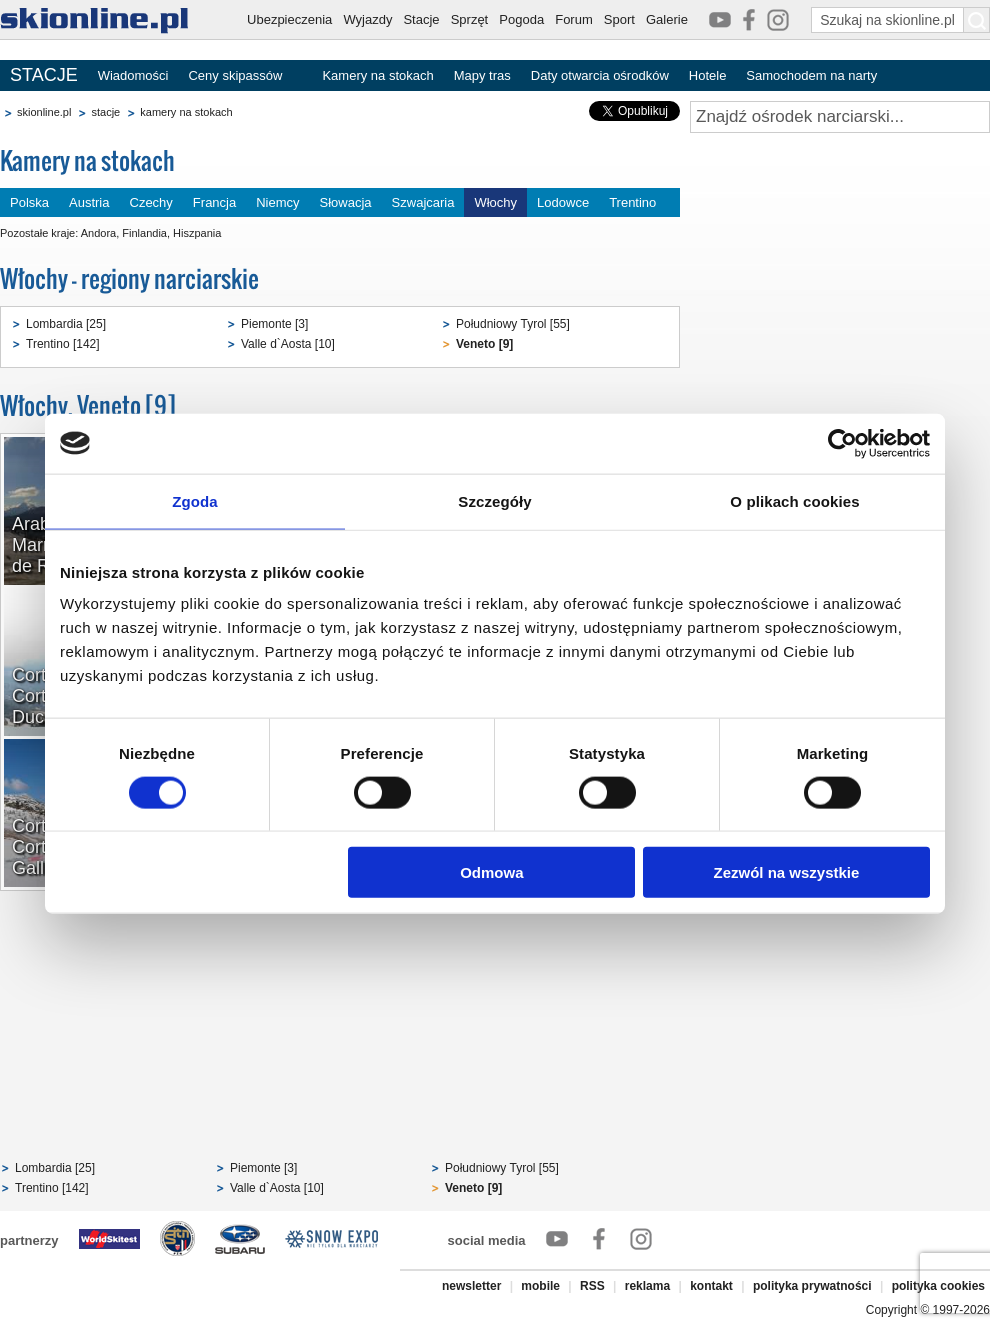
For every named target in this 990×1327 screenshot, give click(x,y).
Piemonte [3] (274, 324)
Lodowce (563, 202)
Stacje (421, 19)
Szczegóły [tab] (494, 500)
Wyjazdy (367, 19)
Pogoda (521, 19)
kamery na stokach (186, 112)
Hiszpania (197, 233)
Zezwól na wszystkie (787, 872)
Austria (89, 202)
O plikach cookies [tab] (794, 500)
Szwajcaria (423, 202)
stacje (105, 112)
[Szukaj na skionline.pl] (977, 20)
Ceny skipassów (235, 75)
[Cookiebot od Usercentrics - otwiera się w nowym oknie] (842, 443)
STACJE (44, 75)
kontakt (711, 1286)
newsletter (471, 1286)
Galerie (667, 19)
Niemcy (277, 202)
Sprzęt (470, 19)
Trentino (632, 202)
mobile (540, 1286)
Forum (574, 19)
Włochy (495, 202)
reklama (647, 1286)
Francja (214, 202)
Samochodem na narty (811, 75)
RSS (592, 1286)
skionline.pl (44, 112)
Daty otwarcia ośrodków (600, 75)
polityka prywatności (812, 1286)
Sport (619, 19)
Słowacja (346, 202)
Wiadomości (133, 75)
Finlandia (144, 233)
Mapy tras (482, 75)
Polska (29, 202)
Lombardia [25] (66, 324)
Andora (98, 233)
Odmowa (491, 872)
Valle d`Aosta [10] (288, 344)
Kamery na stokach (377, 75)
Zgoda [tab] (195, 500)
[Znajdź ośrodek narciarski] (840, 117)
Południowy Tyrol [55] (513, 324)
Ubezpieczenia (289, 19)
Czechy (151, 202)
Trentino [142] (63, 344)
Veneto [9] (484, 344)
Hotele (708, 75)
